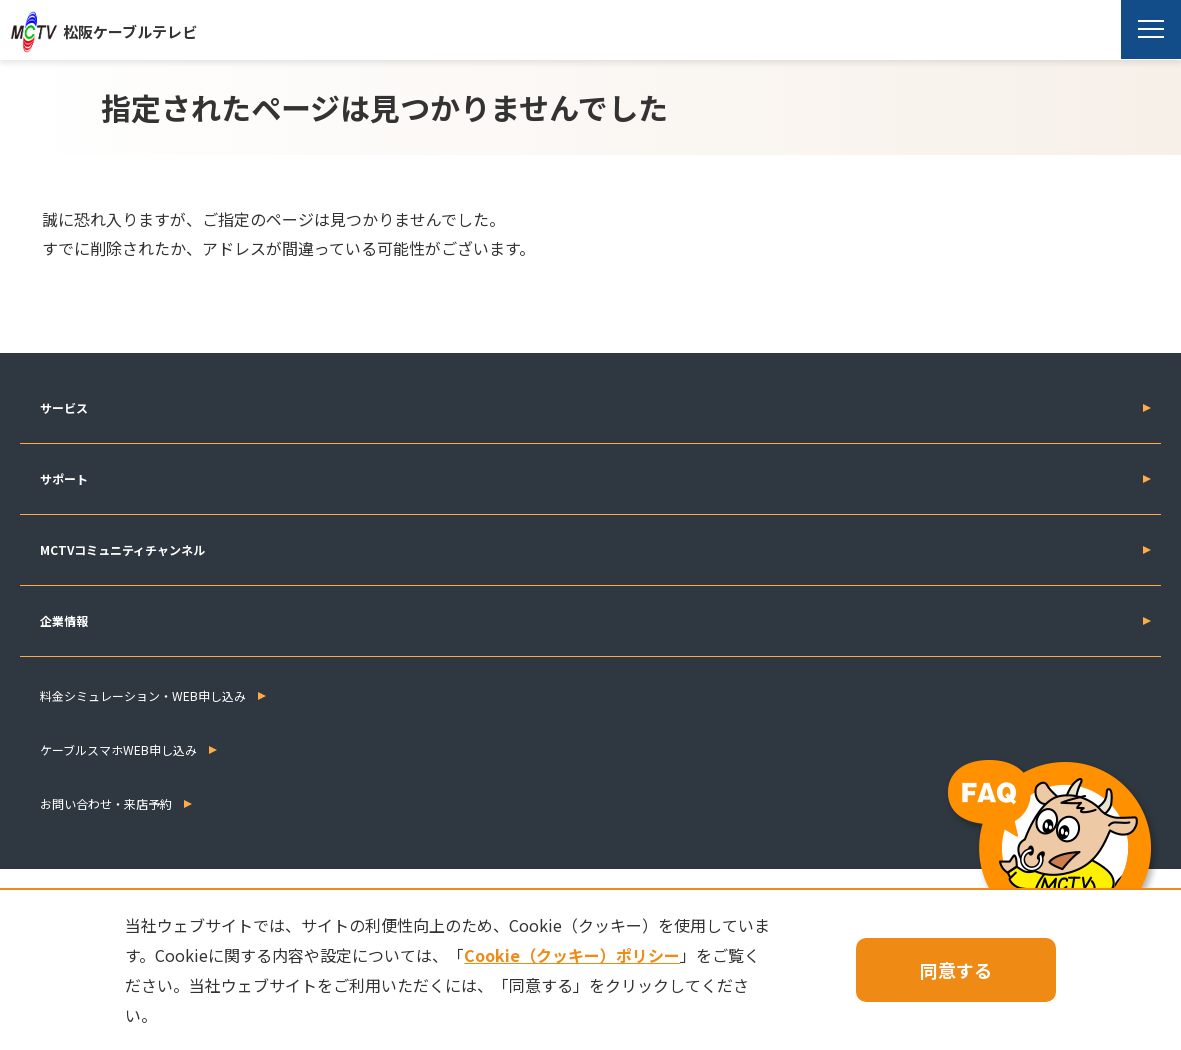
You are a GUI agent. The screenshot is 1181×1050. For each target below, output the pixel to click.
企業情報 (64, 620)
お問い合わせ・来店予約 (106, 803)
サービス (64, 407)
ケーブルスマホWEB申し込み (118, 749)
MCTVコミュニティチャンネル (122, 549)
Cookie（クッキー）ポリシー (572, 955)
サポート (64, 478)
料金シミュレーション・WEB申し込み (143, 695)
